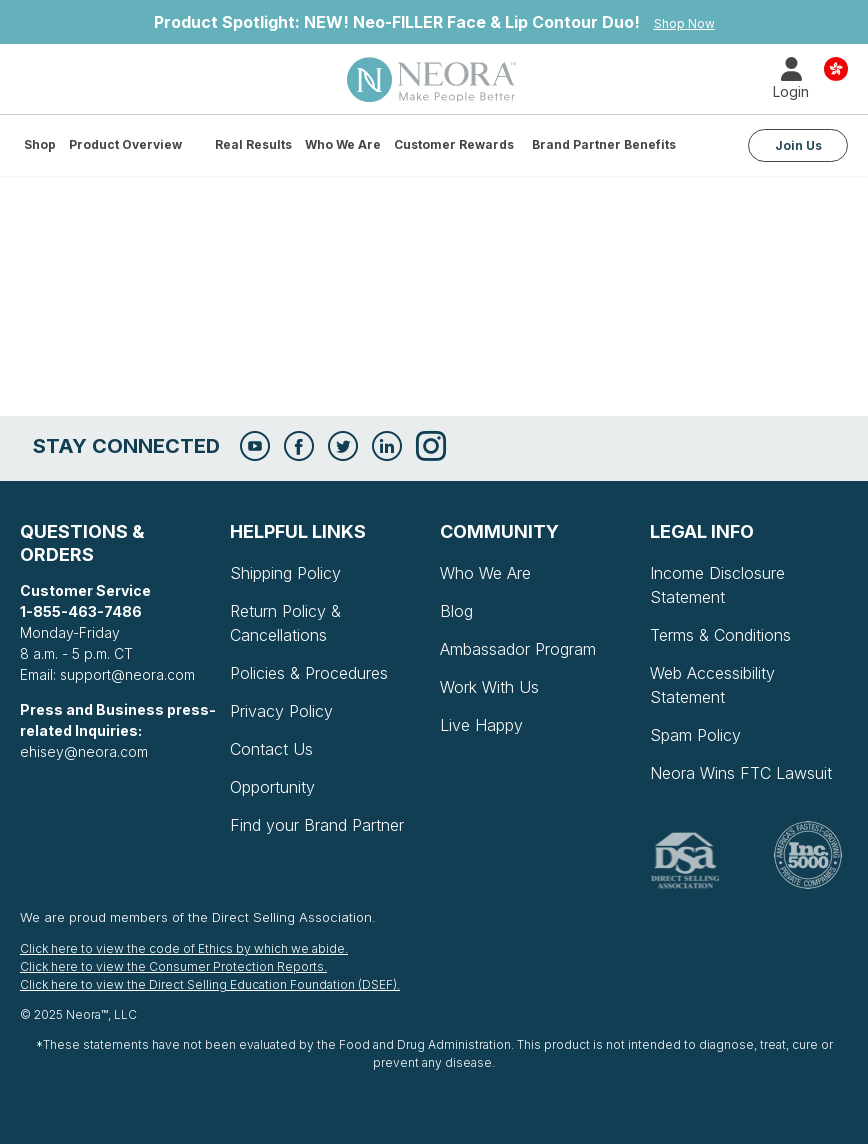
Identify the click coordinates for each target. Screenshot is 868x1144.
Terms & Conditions (720, 635)
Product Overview (125, 144)
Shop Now (684, 23)
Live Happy (481, 725)
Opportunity (272, 787)
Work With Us (489, 687)
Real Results (253, 144)
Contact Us (271, 749)
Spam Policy (695, 735)
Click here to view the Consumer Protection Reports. (173, 966)
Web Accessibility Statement (712, 685)
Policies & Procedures (309, 673)
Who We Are (343, 144)
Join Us (798, 145)
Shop (40, 144)
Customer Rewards (454, 144)
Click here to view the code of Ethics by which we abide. (184, 948)
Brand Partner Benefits (604, 144)
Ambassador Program (518, 649)
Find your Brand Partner (317, 825)
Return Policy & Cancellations (285, 623)
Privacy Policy (281, 711)
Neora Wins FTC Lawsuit (741, 773)
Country (836, 67)
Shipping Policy (285, 573)
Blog (456, 611)
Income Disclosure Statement (717, 585)
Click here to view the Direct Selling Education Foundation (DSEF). (210, 984)
